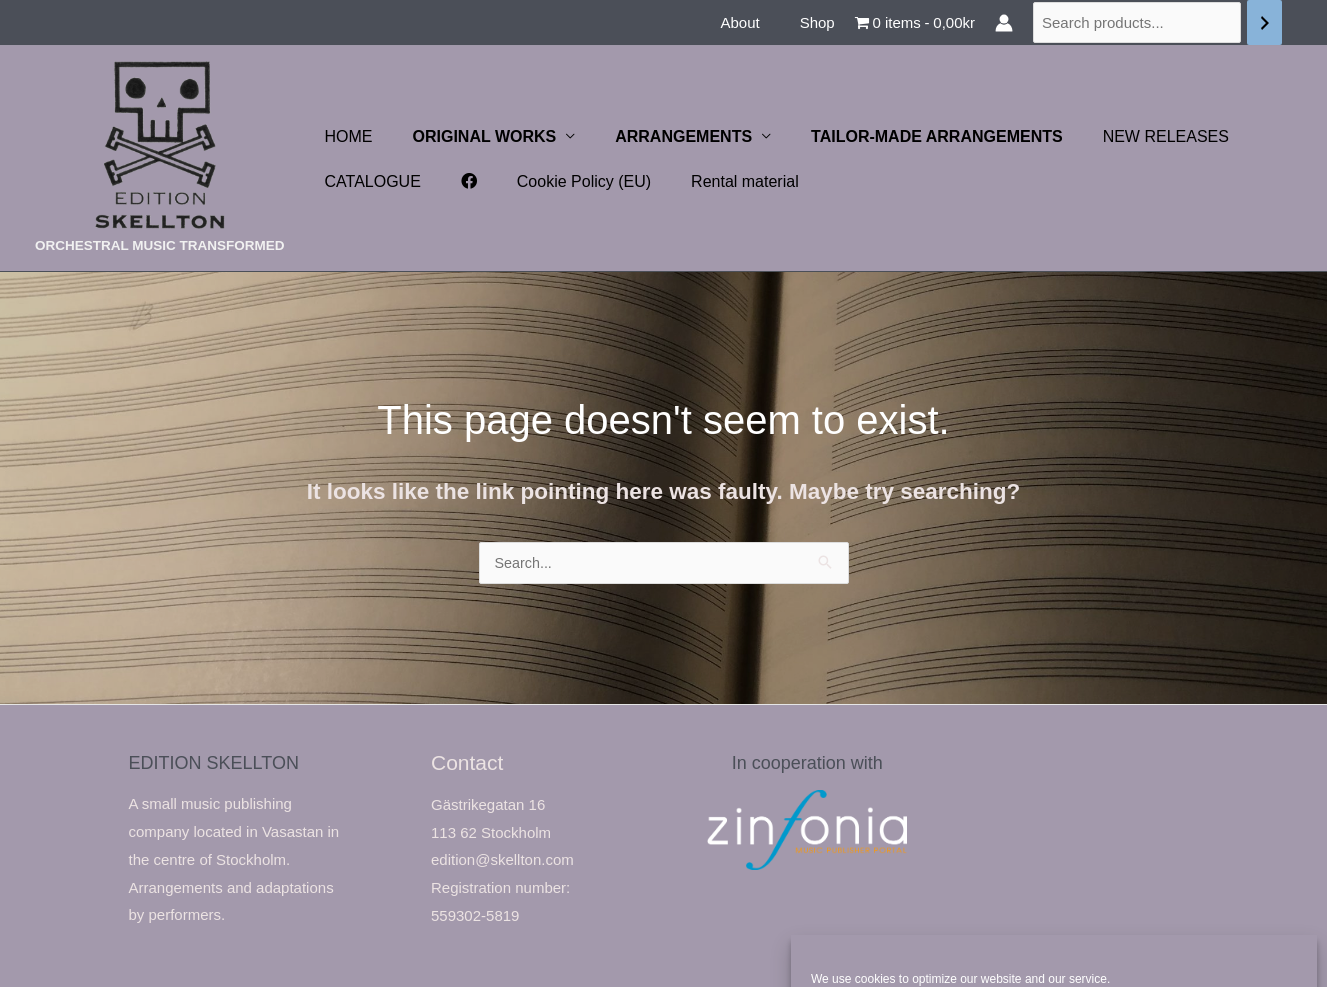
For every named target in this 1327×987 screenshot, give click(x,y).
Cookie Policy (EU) (564, 181)
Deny (1053, 901)
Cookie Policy (995, 949)
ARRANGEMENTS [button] (663, 136)
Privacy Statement (1090, 949)
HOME (345, 136)
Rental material (717, 181)
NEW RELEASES (1130, 136)
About (754, 22)
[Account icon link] (1004, 23)
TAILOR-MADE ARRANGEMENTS (909, 136)
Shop (822, 22)
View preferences (1220, 901)
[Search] (1264, 22)
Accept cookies (888, 901)
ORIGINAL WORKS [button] (473, 136)
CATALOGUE (369, 181)
